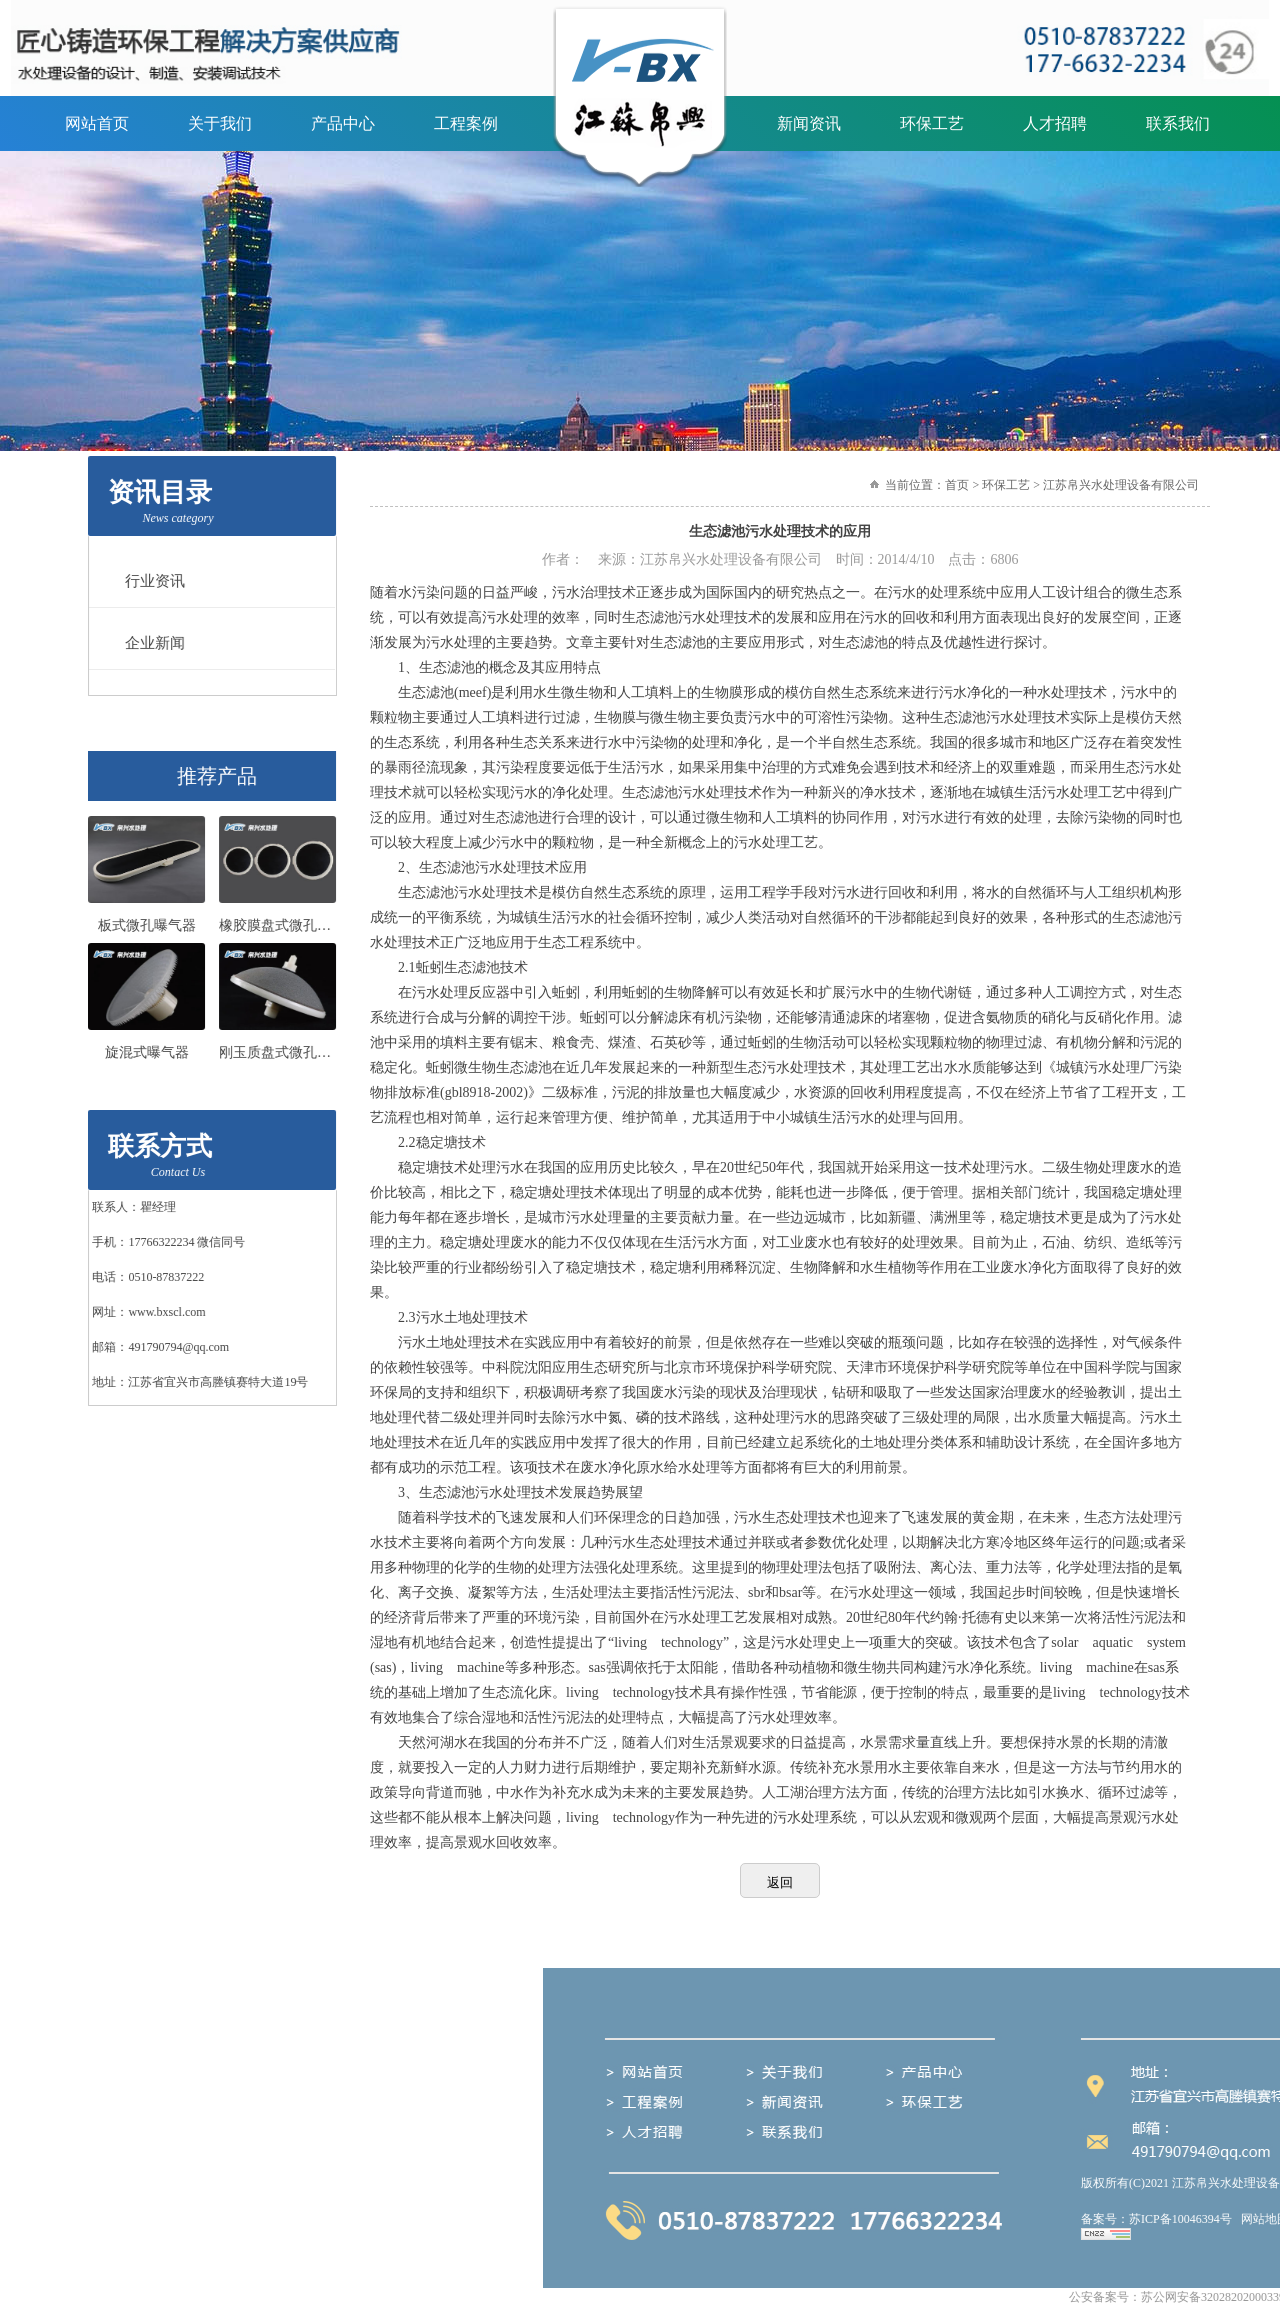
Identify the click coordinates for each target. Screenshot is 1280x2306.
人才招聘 (1055, 123)
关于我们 (220, 123)
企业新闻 (148, 643)
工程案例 (466, 123)
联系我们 (1178, 123)
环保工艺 (932, 123)
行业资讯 (148, 581)
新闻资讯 (809, 123)
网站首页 (97, 123)
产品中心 (343, 123)
